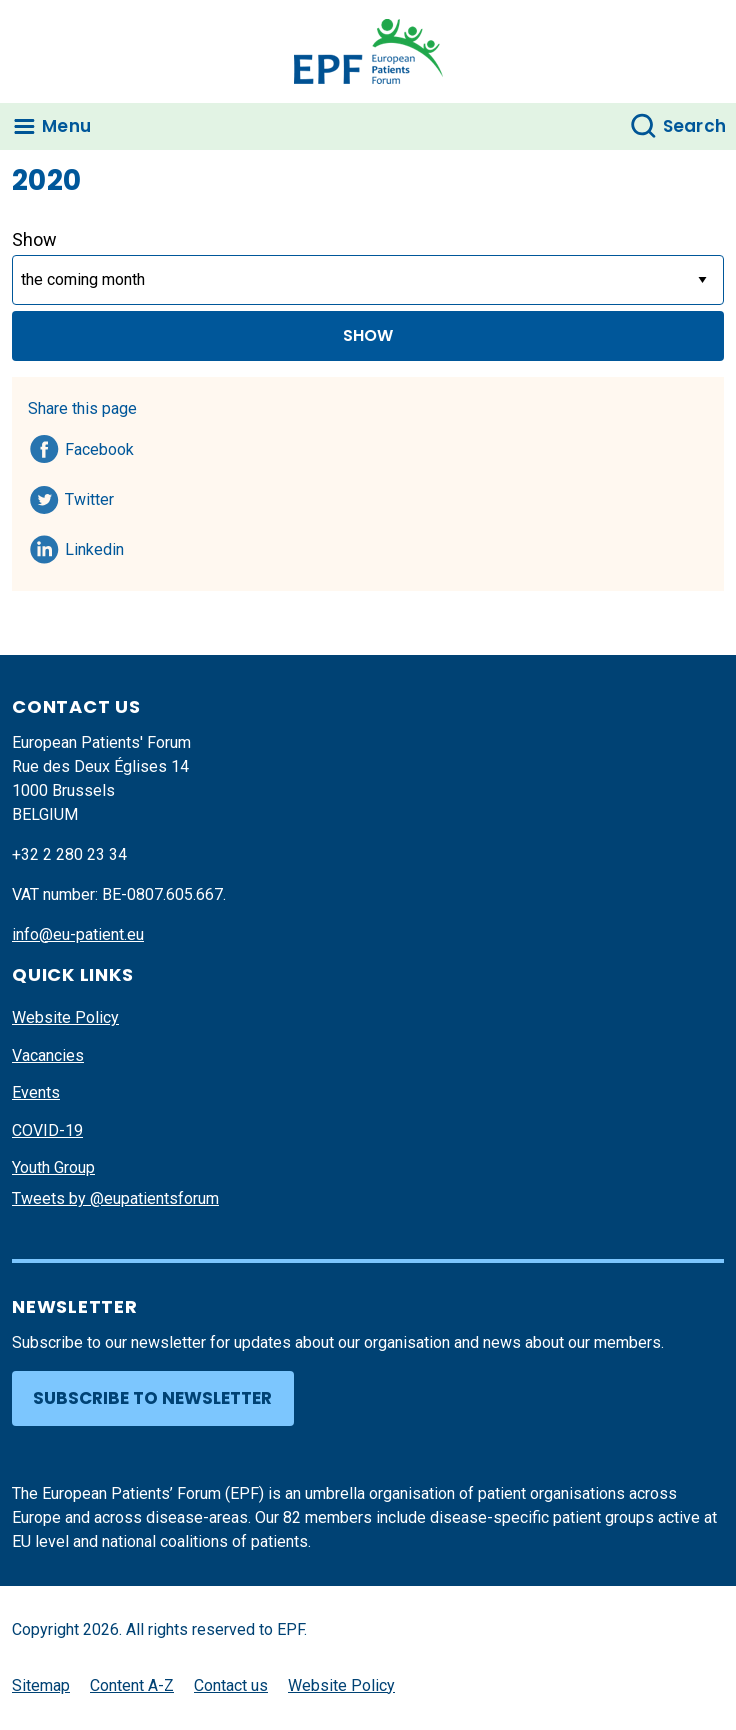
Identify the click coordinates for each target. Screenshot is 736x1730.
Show (34, 239)
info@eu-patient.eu (78, 934)
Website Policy (65, 1017)
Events (36, 1092)
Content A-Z (132, 1685)
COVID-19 (47, 1130)
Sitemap (41, 1685)
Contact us (231, 1685)
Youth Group (53, 1167)
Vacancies (48, 1055)
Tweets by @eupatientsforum (115, 1198)
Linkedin (95, 546)
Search (695, 126)
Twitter (95, 496)
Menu (66, 126)
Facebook (99, 446)
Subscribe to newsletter (152, 1398)
